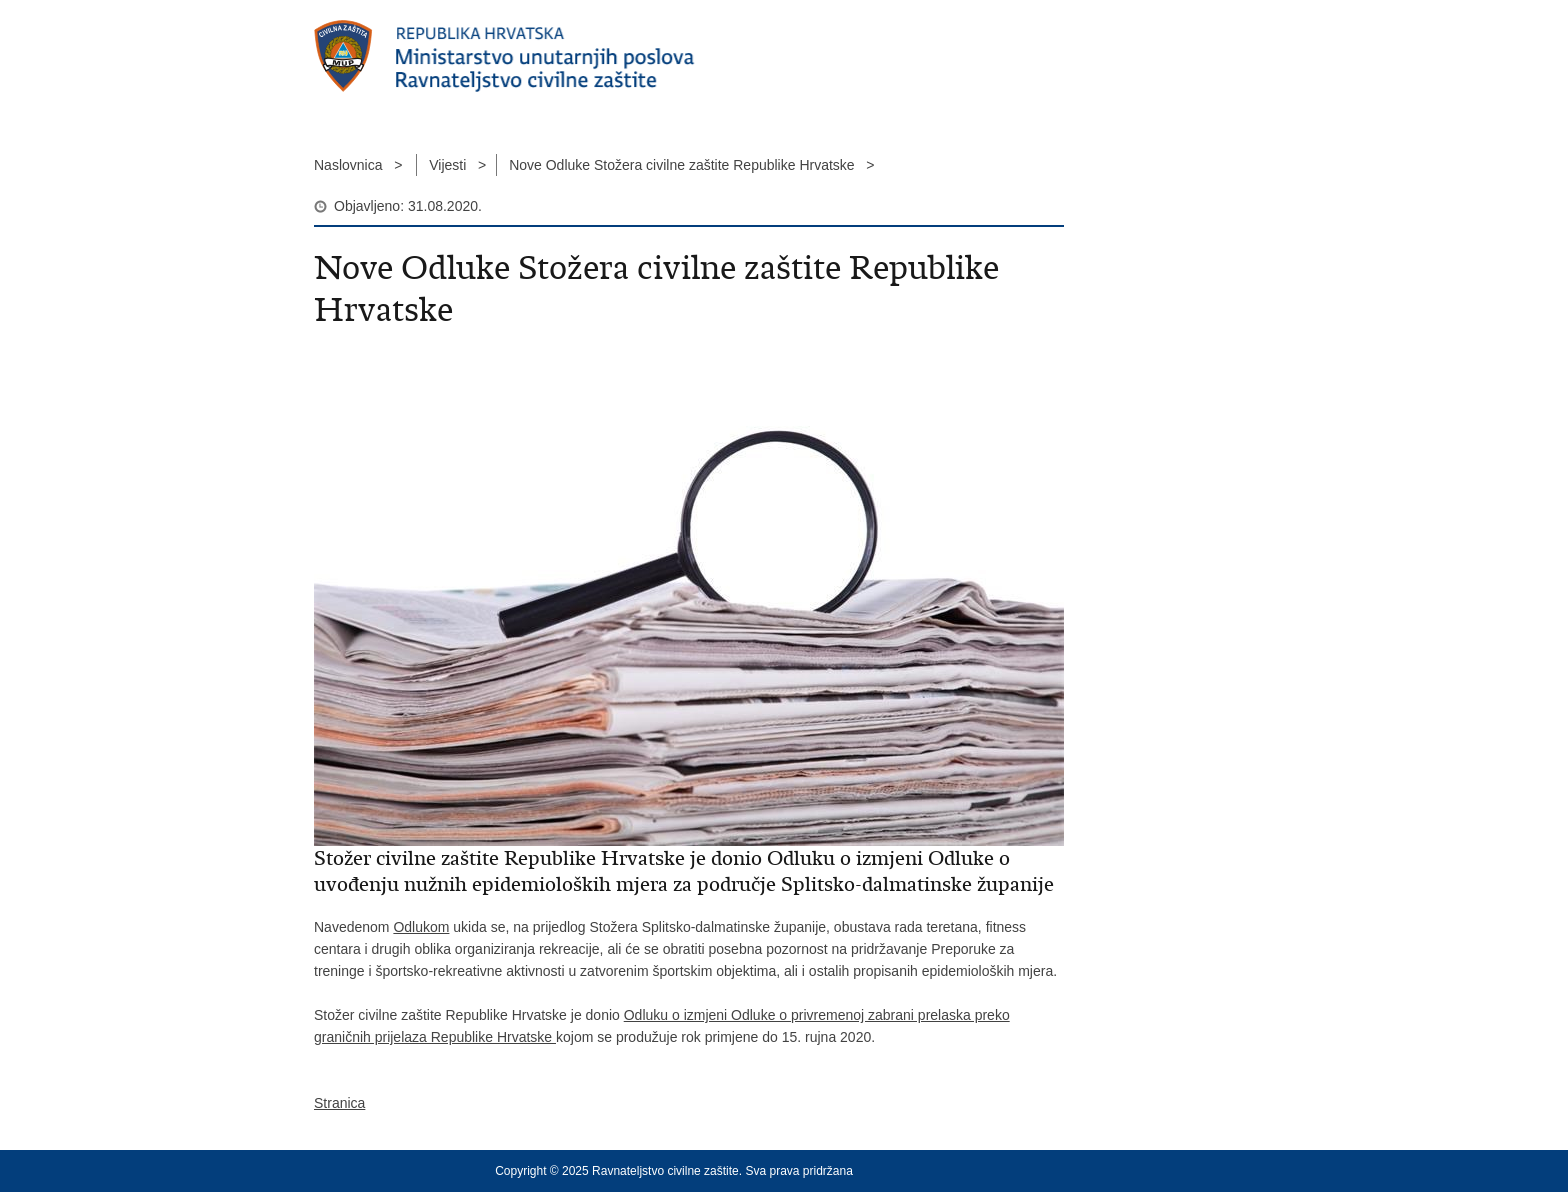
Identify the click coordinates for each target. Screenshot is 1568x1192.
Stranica (339, 1103)
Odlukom (421, 927)
